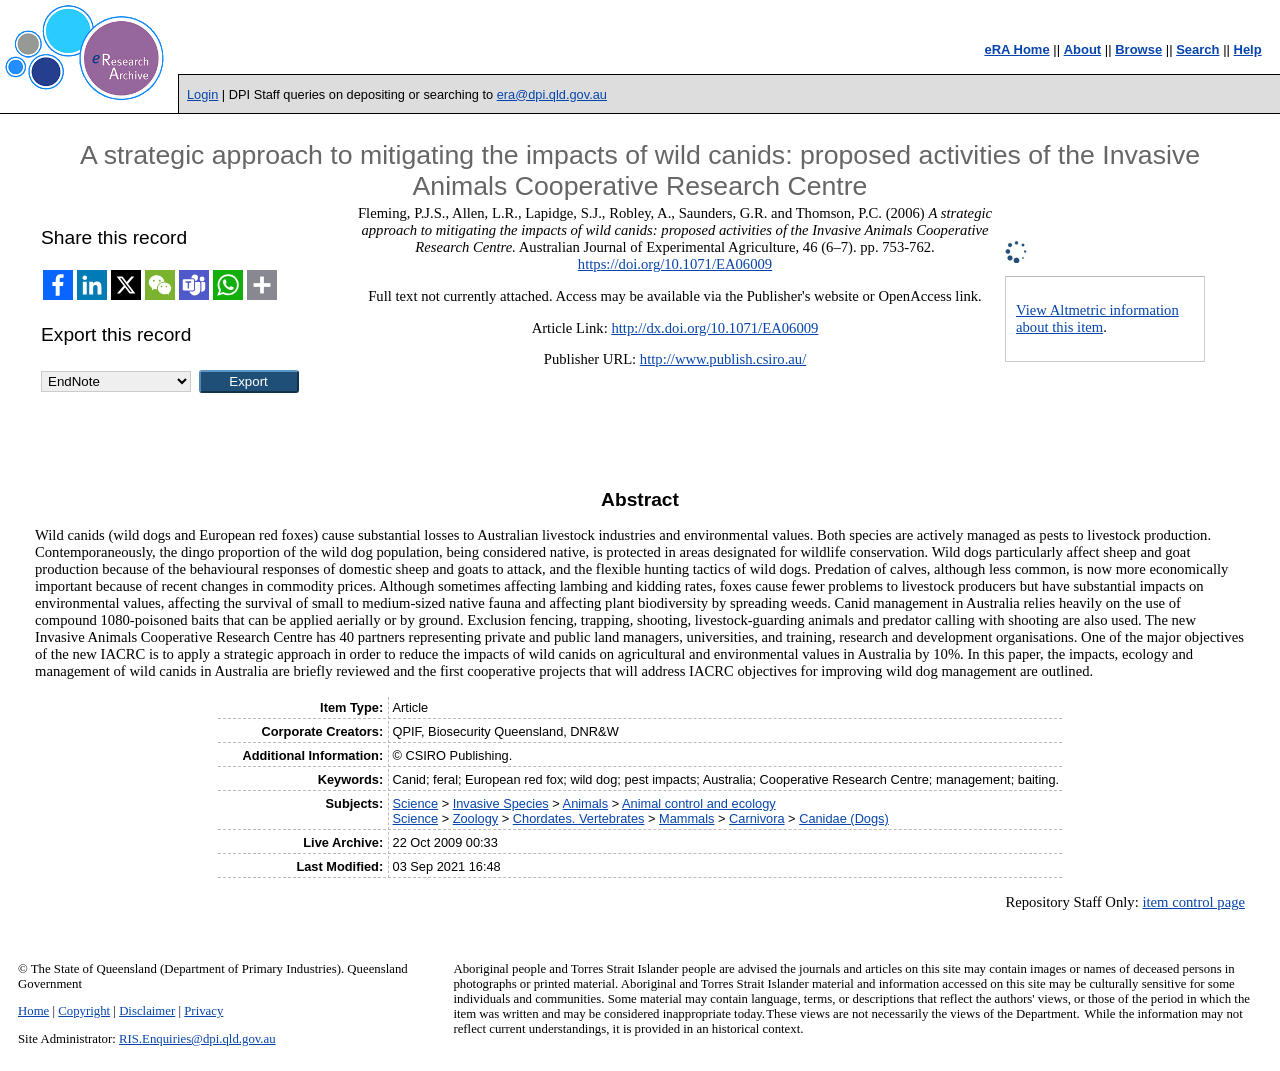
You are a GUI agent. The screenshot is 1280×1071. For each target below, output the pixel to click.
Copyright (84, 1011)
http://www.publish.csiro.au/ (723, 359)
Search (1197, 49)
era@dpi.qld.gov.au (552, 94)
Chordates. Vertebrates (579, 818)
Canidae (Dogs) (844, 818)
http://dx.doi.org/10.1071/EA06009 (714, 328)
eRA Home (1016, 49)
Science (416, 803)
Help (1248, 49)
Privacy (203, 1011)
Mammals (686, 818)
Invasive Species (501, 803)
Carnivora (756, 818)
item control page (1193, 902)
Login (202, 94)
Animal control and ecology (699, 803)
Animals (586, 803)
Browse (1138, 49)
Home (33, 1011)
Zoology (476, 818)
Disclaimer (147, 1011)
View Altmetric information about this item (1097, 318)
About (1083, 49)
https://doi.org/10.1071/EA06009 (675, 264)
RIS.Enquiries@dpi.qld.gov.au (197, 1039)
